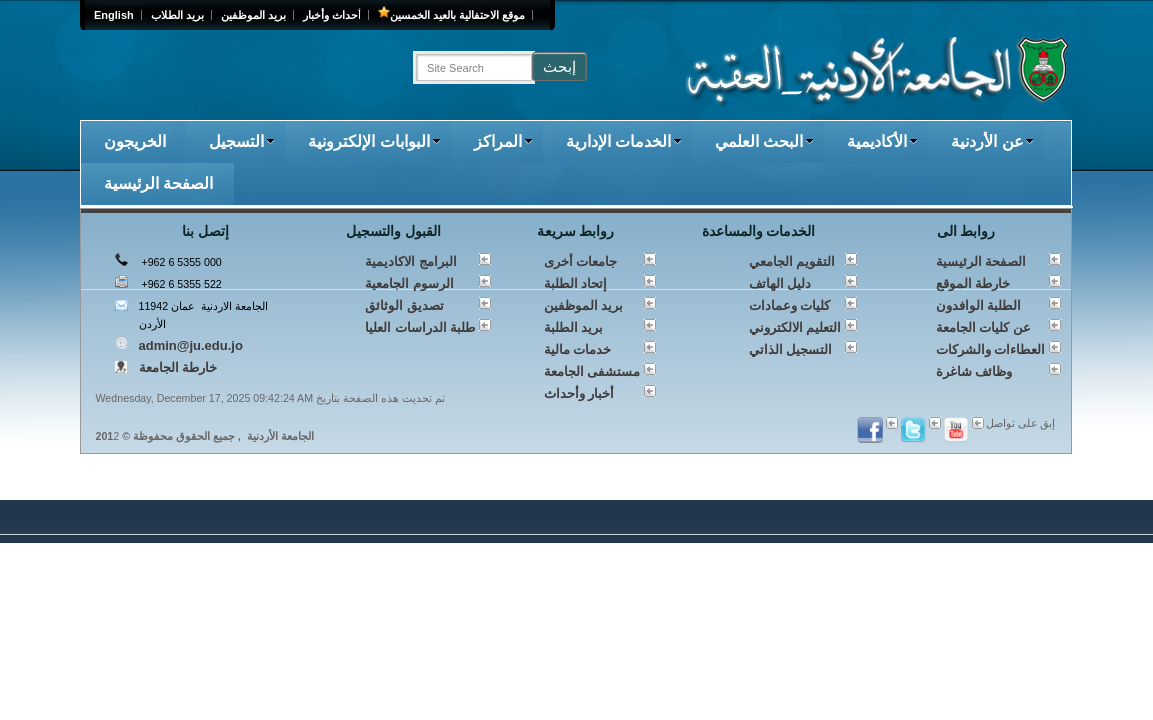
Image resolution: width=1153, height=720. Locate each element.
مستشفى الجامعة (592, 371)
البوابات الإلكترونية (374, 141)
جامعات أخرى (581, 261)
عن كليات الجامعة (983, 327)
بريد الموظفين (584, 305)
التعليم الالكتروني (795, 327)
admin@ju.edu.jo (191, 345)
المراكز (503, 141)
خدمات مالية (578, 349)
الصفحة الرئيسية (158, 183)
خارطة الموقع (973, 283)
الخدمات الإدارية (624, 141)
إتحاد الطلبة (576, 283)
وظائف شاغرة (974, 371)
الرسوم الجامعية (409, 283)
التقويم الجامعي (792, 261)
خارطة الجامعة (178, 367)
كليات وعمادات (790, 305)
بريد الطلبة (574, 327)
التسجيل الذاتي (791, 349)
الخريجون (135, 141)
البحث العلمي (764, 141)
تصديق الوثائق (404, 305)
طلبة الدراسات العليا (420, 327)
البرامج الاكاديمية (411, 261)
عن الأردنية (992, 141)
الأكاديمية (882, 141)
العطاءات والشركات (991, 349)
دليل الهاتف (780, 283)
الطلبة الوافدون (979, 305)
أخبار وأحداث (579, 393)
